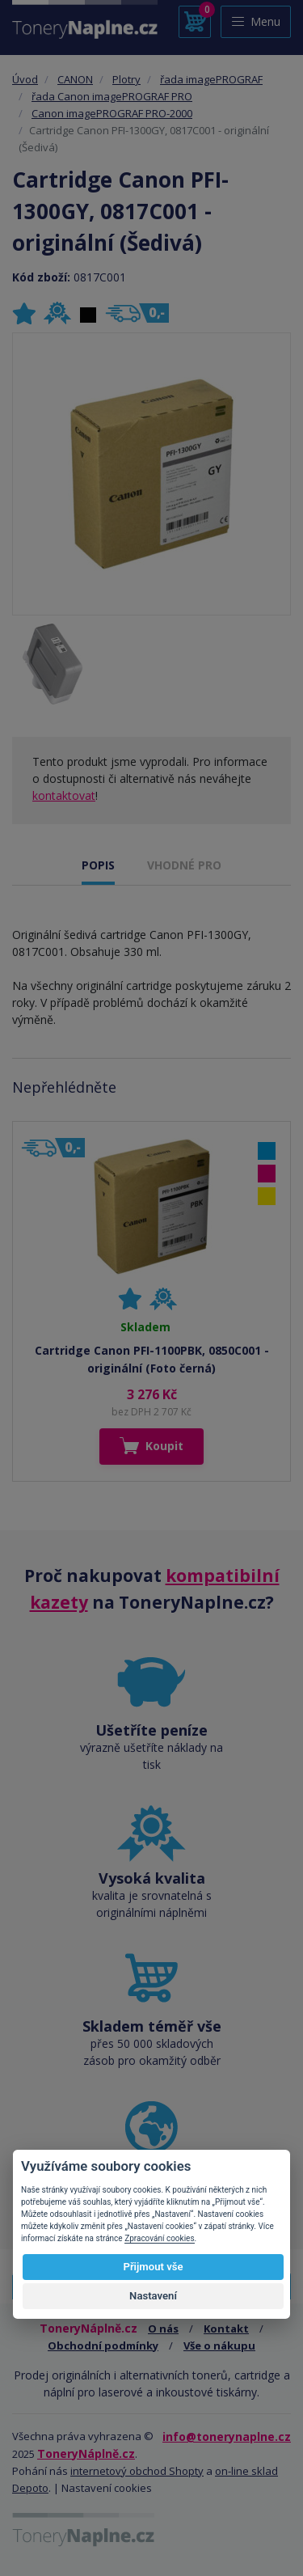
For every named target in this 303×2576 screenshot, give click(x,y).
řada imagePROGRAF (211, 79)
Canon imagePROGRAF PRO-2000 (112, 113)
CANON (75, 79)
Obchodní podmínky (103, 2345)
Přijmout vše (153, 2267)
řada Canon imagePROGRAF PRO (112, 96)
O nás (163, 2328)
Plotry (126, 79)
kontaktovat (63, 795)
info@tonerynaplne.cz (226, 2436)
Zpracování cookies (159, 2238)
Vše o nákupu (219, 2345)
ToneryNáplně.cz (86, 2453)
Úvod (25, 79)
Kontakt (226, 2328)
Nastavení (153, 2296)
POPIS (98, 865)
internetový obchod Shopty (137, 2471)
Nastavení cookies (106, 2488)
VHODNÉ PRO (184, 865)
